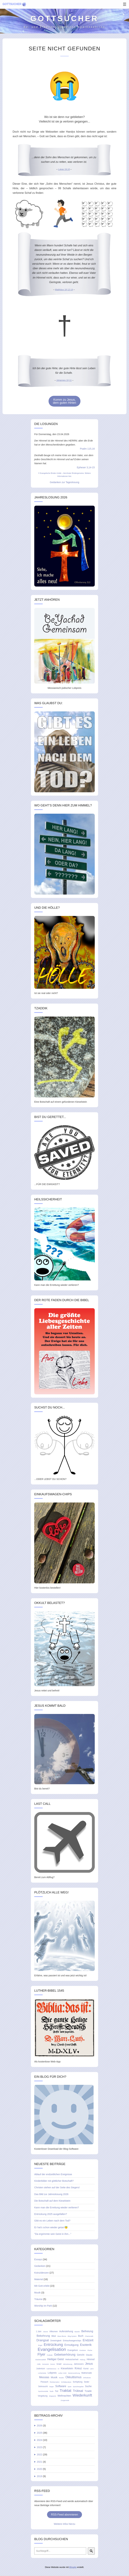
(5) (41, 2469)
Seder (86, 2382)
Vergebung (43, 2396)
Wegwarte (52, 2396)
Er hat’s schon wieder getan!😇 (51, 2227)
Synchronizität (43, 2391)
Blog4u (72, 2567)
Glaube (89, 2355)
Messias (44, 2377)
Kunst (86, 2368)
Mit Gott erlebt (41, 2285)
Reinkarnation (54, 2382)
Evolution (82, 2350)
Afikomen (53, 2331)
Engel (40, 2345)
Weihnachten (64, 2395)
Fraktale (50, 2355)
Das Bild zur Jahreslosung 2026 (51, 2194)
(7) (41, 2447)
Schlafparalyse (66, 2382)
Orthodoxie (87, 2378)
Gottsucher (12, 4)
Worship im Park (43, 2305)
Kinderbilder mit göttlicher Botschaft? (54, 2181)
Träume (38, 2299)
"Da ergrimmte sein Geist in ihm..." (52, 2234)
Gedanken (39, 2266)
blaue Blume (61, 2336)
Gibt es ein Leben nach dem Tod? (52, 2220)
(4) (41, 2461)
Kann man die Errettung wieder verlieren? (56, 2207)
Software (60, 2386)
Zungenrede (65, 2400)
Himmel (91, 2359)
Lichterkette (42, 2373)
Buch (80, 2336)
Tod (56, 2391)
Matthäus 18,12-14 (64, 289)
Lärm (92, 2369)
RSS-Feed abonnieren (64, 2514)
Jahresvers (78, 2364)
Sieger (51, 2386)
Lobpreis (52, 2372)
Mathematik (86, 2373)
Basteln (77, 2332)
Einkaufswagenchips (72, 2340)
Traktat (65, 2391)
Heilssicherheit (71, 2359)
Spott (69, 2386)
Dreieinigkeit (55, 2340)
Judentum (40, 2368)
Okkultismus (74, 2377)
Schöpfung (77, 2382)
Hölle (38, 2364)
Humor (52, 2364)
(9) (41, 2476)
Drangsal (42, 2340)
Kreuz (78, 2368)
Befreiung (87, 2331)
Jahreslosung (67, 2364)
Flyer (41, 2354)
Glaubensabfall (40, 2359)
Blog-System (72, 2336)
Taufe (51, 2391)
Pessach (44, 2382)
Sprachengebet (78, 2386)
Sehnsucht (43, 2386)
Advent (45, 2332)
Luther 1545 (62, 2373)
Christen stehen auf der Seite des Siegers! (57, 2187)
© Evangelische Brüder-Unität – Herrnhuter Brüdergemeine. (61, 473)
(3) (41, 2425)
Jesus (89, 2363)
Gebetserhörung (64, 2354)
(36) (42, 2432)
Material (38, 2279)
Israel (58, 2364)
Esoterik (86, 2345)
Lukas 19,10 (64, 169)
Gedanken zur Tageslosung (64, 482)
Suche (88, 2386)
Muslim (61, 2378)
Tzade (88, 2390)
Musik (37, 2292)
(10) (42, 2440)
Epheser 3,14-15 (86, 467)
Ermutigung (71, 2344)
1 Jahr (38, 2331)
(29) (42, 2454)
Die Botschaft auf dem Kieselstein (52, 2200)
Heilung (82, 2359)
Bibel (53, 2336)
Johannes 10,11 (64, 380)
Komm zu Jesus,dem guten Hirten (64, 401)
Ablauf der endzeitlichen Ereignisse (53, 2174)
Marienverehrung (74, 2373)
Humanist (45, 2364)
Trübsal (78, 2391)
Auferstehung (66, 2331)
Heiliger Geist (55, 2359)
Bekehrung (43, 2335)
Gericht (80, 2354)
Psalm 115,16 (87, 448)
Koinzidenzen (41, 2272)
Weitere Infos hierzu (64, 2524)
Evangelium (73, 2350)
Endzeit (88, 2340)
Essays (38, 2259)
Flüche (90, 2350)
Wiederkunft (82, 2395)
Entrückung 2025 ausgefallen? (50, 2214)
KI (58, 2369)
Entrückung (53, 2345)
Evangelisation (52, 2349)
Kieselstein (67, 2368)
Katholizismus (51, 2369)
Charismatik (89, 2336)
